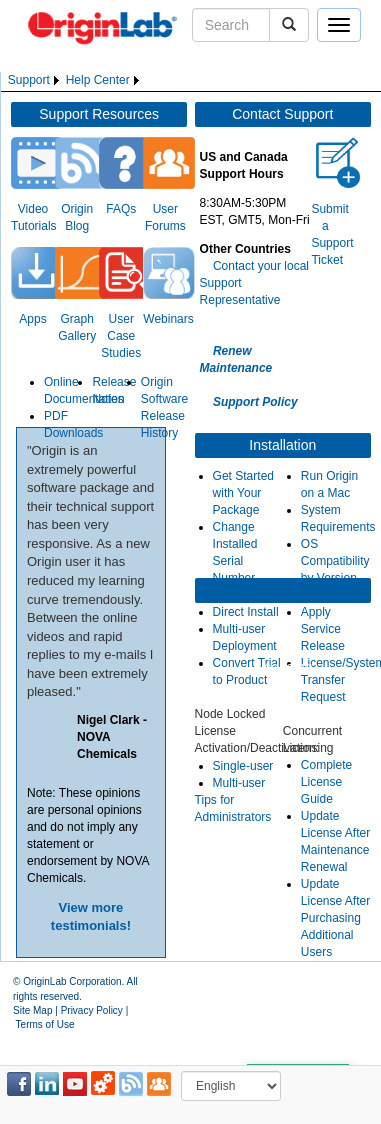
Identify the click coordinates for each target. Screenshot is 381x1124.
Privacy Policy (92, 1010)
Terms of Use (45, 1024)
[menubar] (75, 80)
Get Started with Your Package (243, 493)
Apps (32, 319)
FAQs (121, 209)
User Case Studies (121, 336)
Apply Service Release (323, 629)
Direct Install (246, 612)
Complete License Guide (326, 782)
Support (29, 80)
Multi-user (239, 783)
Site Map (32, 1010)
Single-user (243, 766)
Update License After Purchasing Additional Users (335, 918)
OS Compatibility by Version (335, 561)
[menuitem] (35, 80)
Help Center (98, 80)
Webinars (168, 319)
